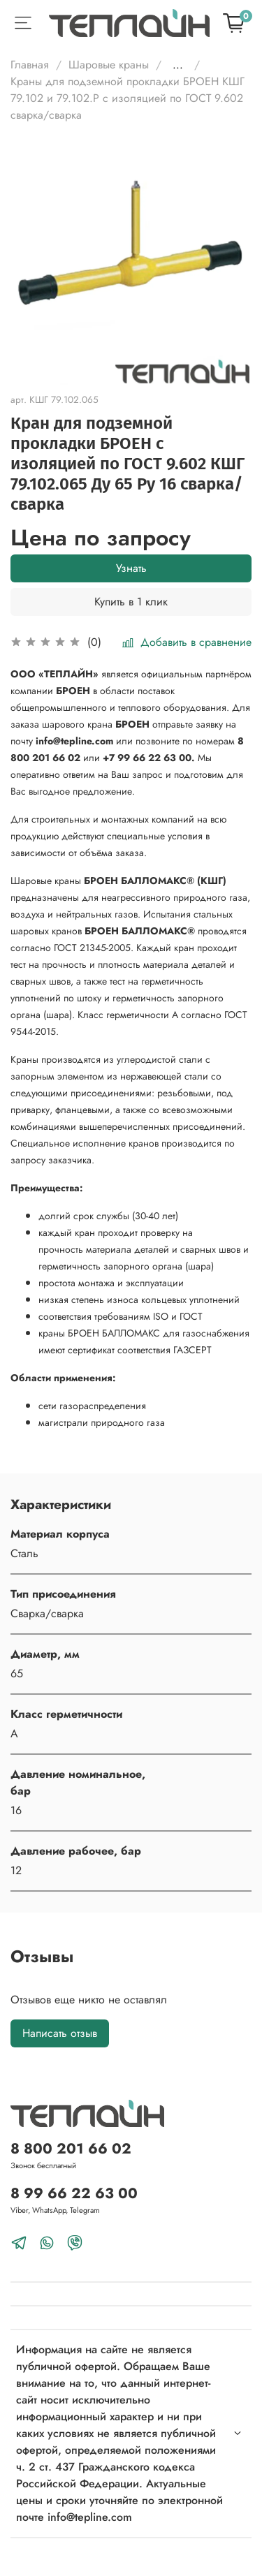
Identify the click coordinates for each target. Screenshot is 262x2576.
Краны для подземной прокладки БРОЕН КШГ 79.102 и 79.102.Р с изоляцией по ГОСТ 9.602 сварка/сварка (127, 98)
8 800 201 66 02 (70, 2148)
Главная (29, 65)
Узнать (131, 568)
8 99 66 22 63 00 (74, 2193)
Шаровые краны (108, 65)
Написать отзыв (59, 2033)
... (178, 65)
